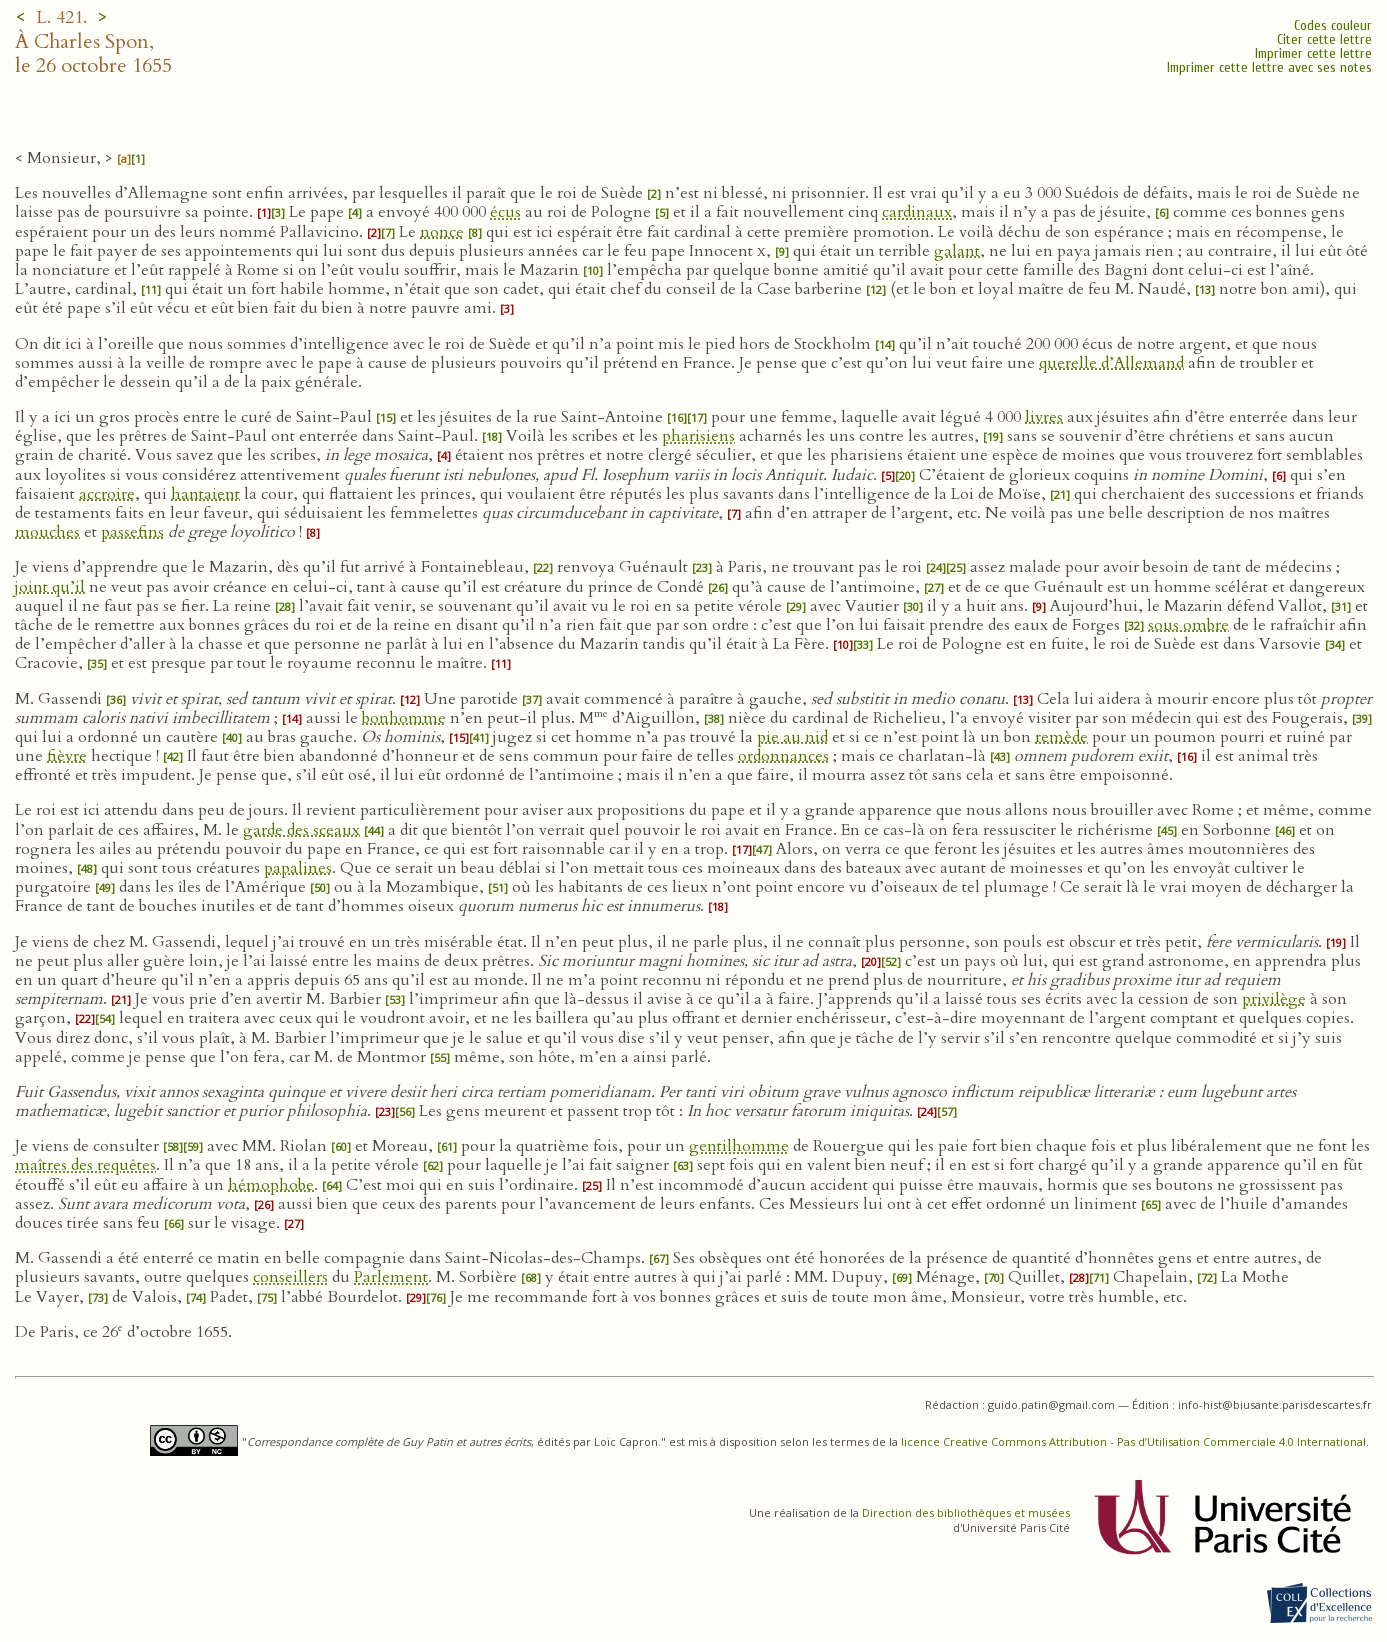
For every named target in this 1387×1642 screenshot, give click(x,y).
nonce (442, 232)
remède (1061, 737)
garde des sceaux (301, 830)
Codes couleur (1333, 25)
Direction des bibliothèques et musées (966, 1512)
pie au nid (792, 737)
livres (1044, 417)
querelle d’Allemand (1111, 363)
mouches (47, 532)
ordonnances (783, 756)
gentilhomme (739, 1146)
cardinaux (917, 212)
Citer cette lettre (1324, 39)
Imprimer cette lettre (1313, 53)
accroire (107, 494)
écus (505, 212)
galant (957, 251)
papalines (298, 868)
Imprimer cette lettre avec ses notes (1269, 67)
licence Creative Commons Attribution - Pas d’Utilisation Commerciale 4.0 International (1133, 1441)
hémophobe (271, 1185)
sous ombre (1188, 625)
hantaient (205, 494)
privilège (1274, 999)
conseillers (290, 1277)
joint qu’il (50, 587)
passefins (132, 532)
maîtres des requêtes (85, 1165)
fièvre (67, 756)
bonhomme (404, 718)
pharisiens (698, 436)
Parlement (391, 1277)
